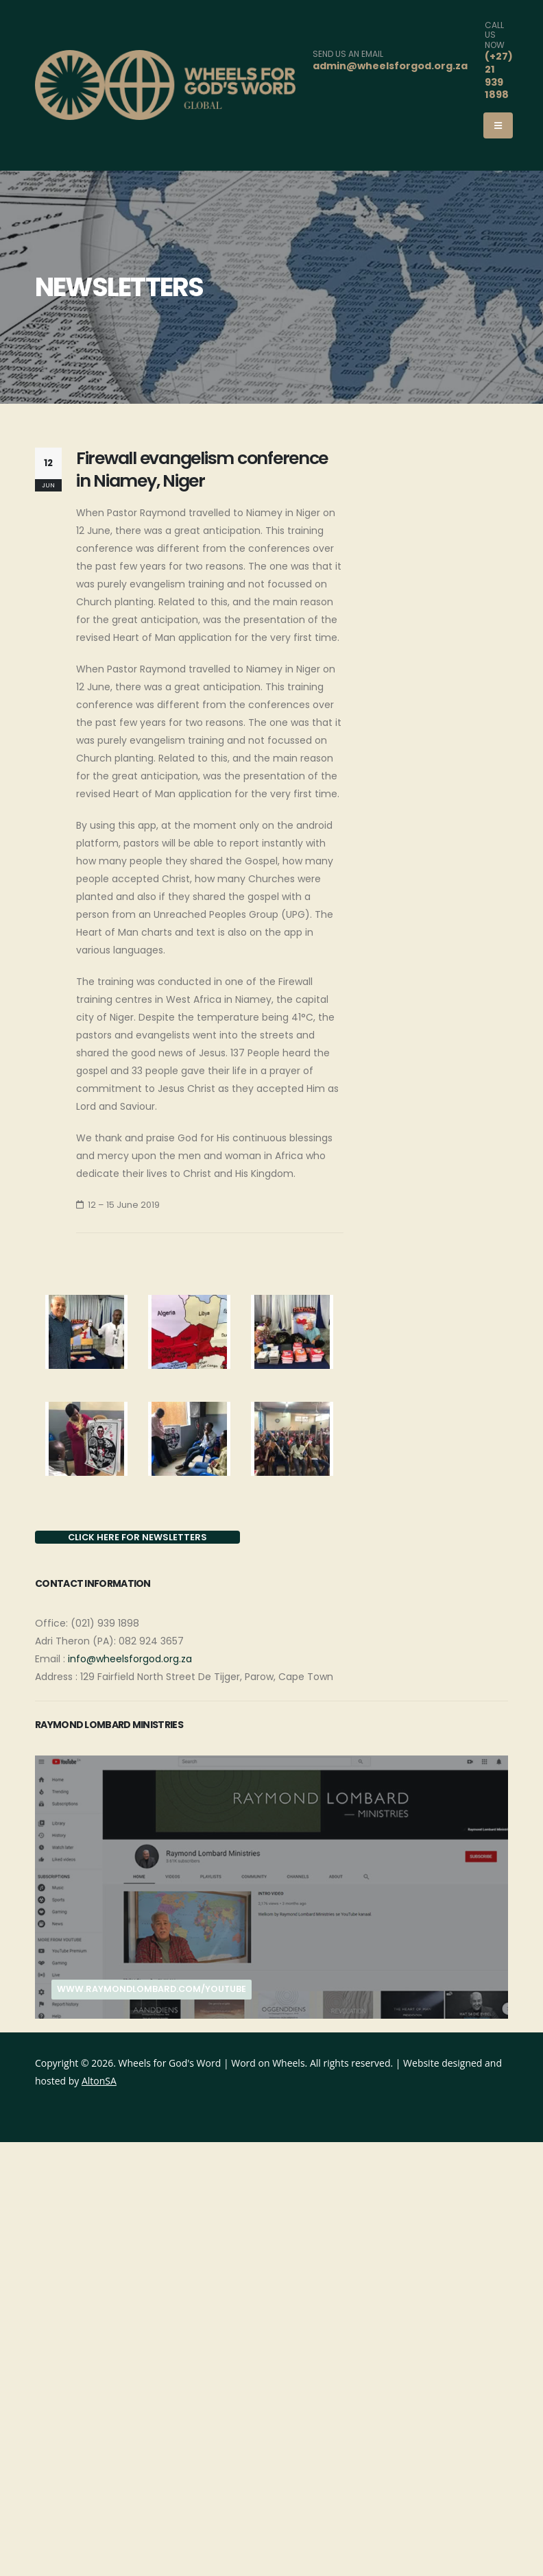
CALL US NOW (495, 35)
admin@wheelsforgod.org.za (390, 66)
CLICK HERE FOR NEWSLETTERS (137, 1537)
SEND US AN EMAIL (348, 54)
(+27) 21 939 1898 (499, 75)
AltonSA (99, 2080)
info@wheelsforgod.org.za (130, 1659)
